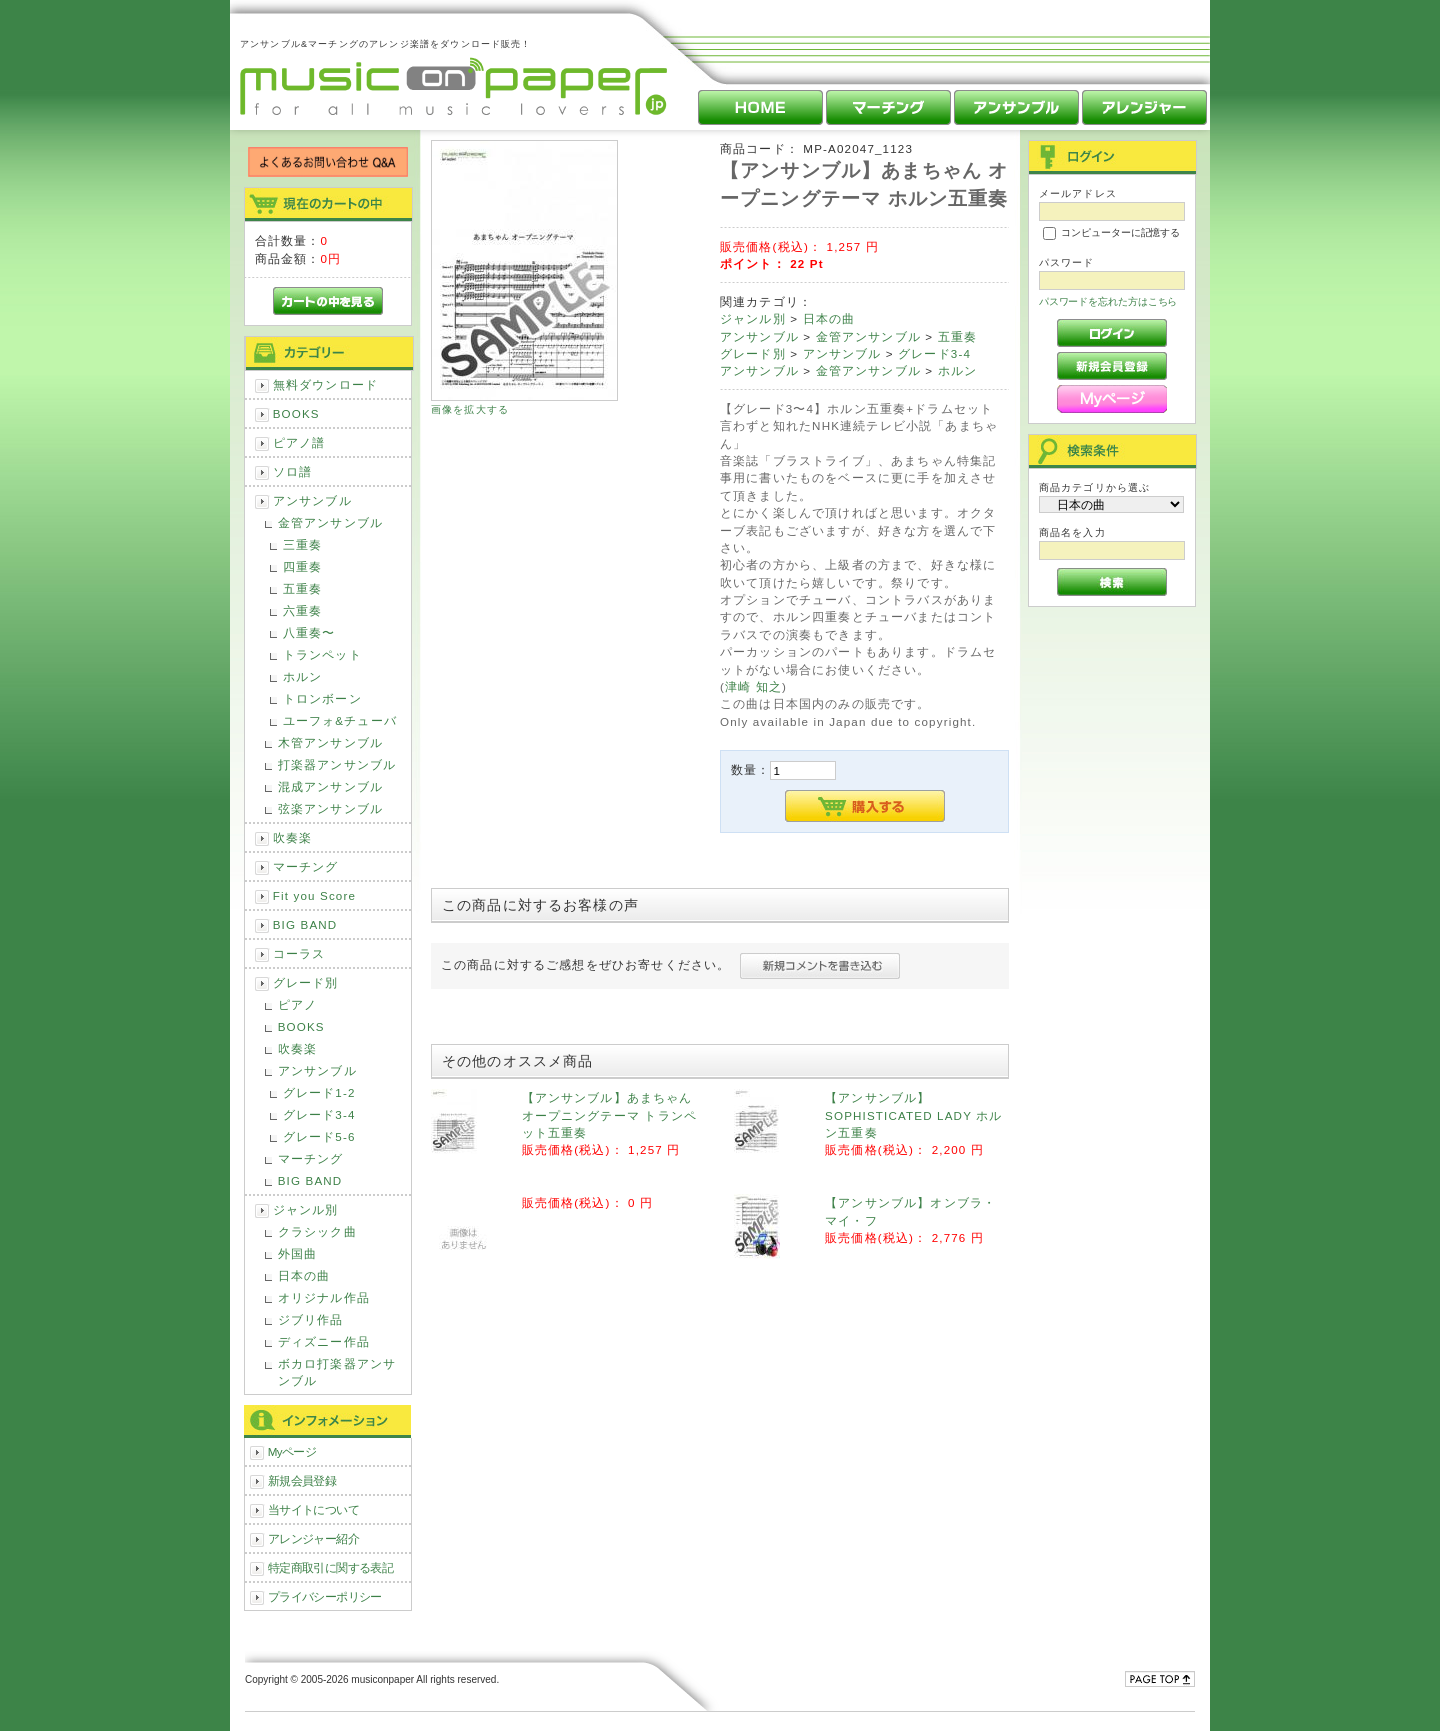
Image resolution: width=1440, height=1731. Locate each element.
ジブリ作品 (311, 1319)
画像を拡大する (470, 409)
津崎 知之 (753, 686)
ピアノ (297, 1004)
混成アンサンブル (330, 786)
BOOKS (296, 413)
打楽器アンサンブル (337, 764)
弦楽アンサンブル (330, 808)
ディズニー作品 (324, 1341)
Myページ (292, 1451)
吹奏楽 (292, 837)
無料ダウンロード (325, 384)
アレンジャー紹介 (313, 1538)
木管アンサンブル (330, 742)
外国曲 (297, 1253)
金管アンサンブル (330, 522)
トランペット (322, 654)
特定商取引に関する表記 (331, 1567)
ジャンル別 (306, 1209)
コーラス (299, 953)
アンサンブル (312, 500)
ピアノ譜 (299, 442)
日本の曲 (304, 1275)
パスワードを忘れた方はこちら (1108, 301)
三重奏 (302, 544)
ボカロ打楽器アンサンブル (337, 1372)
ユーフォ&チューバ (340, 720)
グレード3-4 (319, 1114)
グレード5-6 (319, 1136)
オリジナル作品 (324, 1297)
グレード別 (306, 982)
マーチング (306, 866)
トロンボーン (322, 698)
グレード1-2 (319, 1092)
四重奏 (302, 566)
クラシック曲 (317, 1231)
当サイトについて (313, 1509)
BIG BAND (305, 924)
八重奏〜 (309, 632)
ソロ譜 (292, 471)
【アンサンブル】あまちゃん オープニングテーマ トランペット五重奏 (609, 1115)
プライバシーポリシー (325, 1596)
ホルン (302, 676)
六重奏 (302, 610)
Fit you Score (314, 895)
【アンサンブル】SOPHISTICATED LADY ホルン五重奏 (913, 1115)
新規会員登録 (302, 1480)
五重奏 (302, 588)
